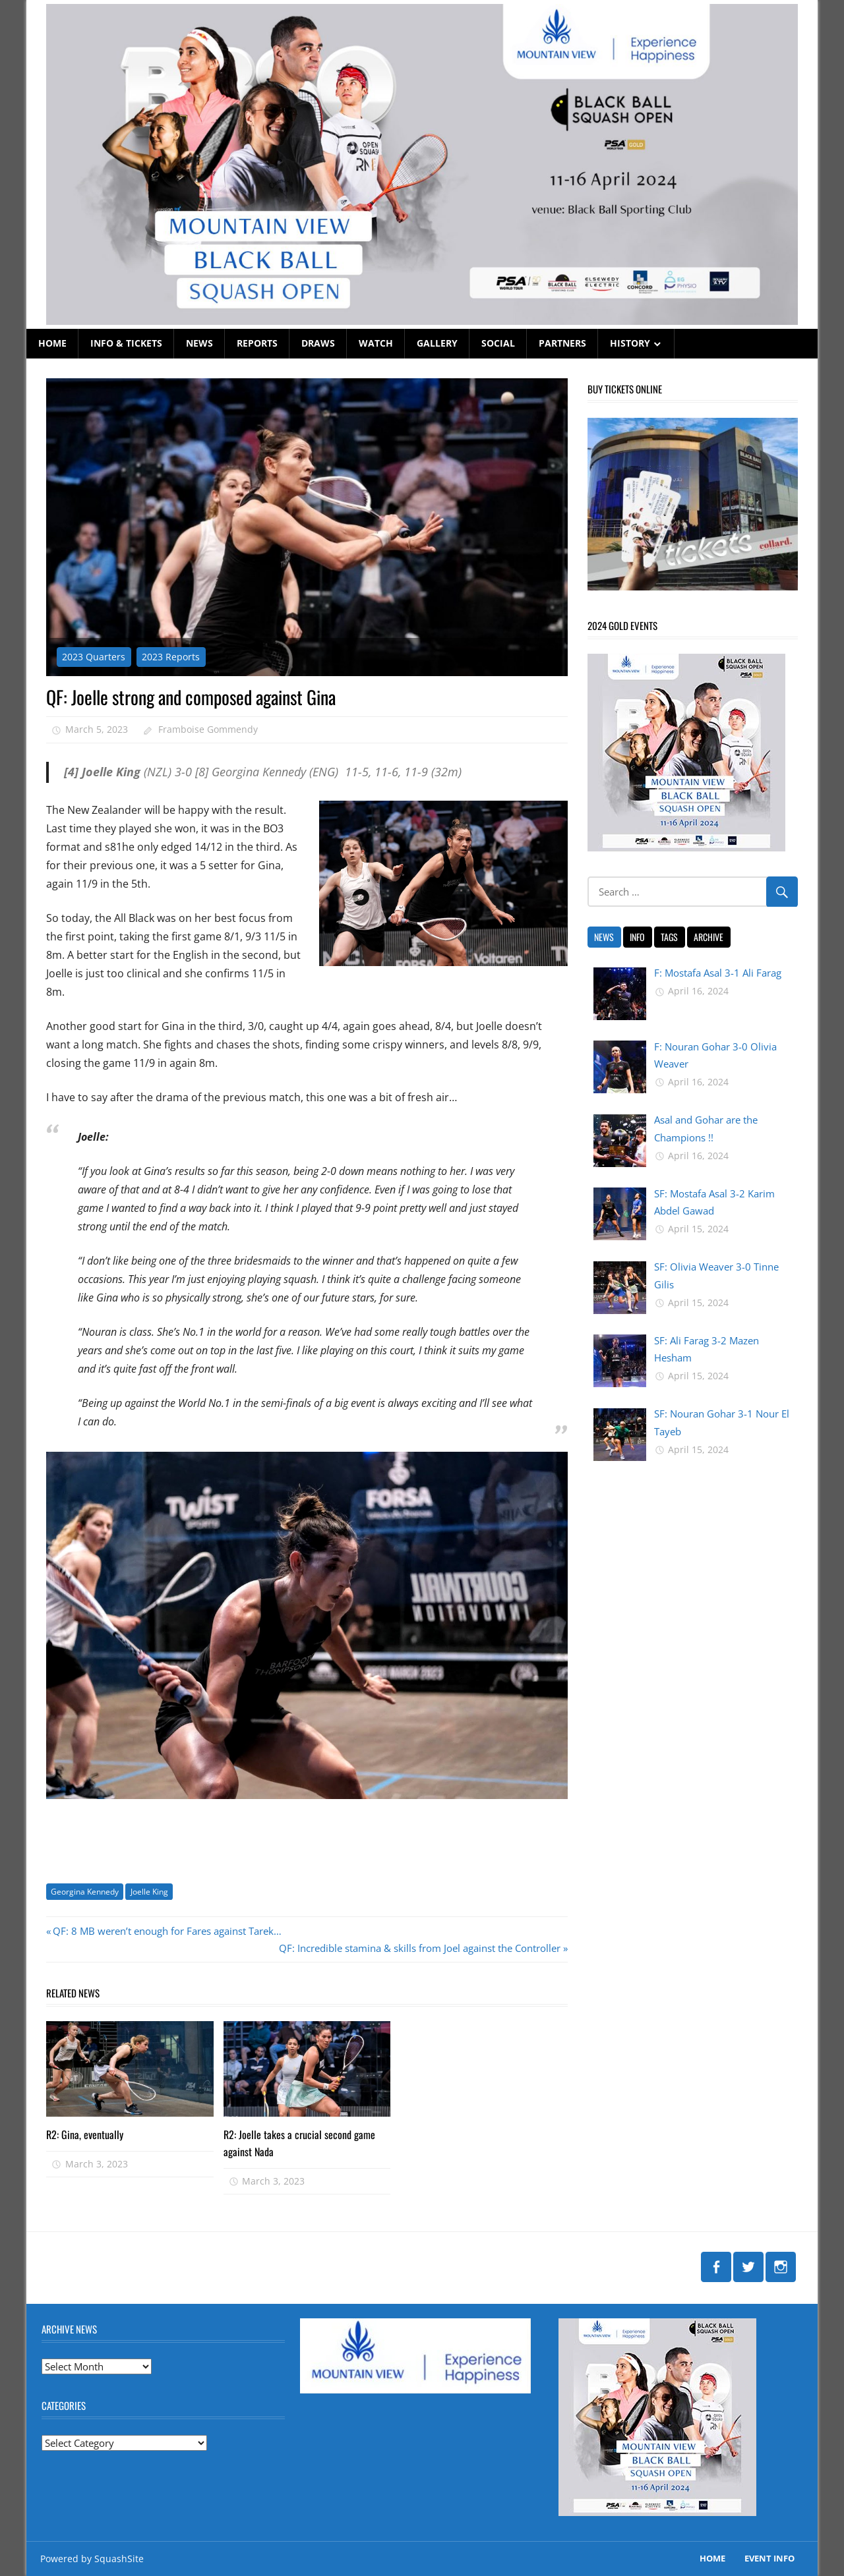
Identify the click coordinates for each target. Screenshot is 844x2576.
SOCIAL (498, 343)
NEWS (199, 343)
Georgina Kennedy (85, 1891)
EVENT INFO (769, 2558)
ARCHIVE (708, 937)
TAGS (669, 937)
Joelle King (149, 1891)
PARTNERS (562, 343)
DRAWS (318, 343)
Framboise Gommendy (208, 729)
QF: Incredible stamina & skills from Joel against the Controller (419, 1948)
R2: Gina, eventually (84, 2134)
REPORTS (257, 343)
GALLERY (437, 343)
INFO (637, 937)
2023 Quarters (93, 656)
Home (712, 2558)
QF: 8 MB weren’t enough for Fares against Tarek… (167, 1930)
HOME (52, 343)
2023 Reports (171, 656)
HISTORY (630, 343)
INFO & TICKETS (126, 343)
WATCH (376, 343)
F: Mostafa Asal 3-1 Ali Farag (717, 972)
